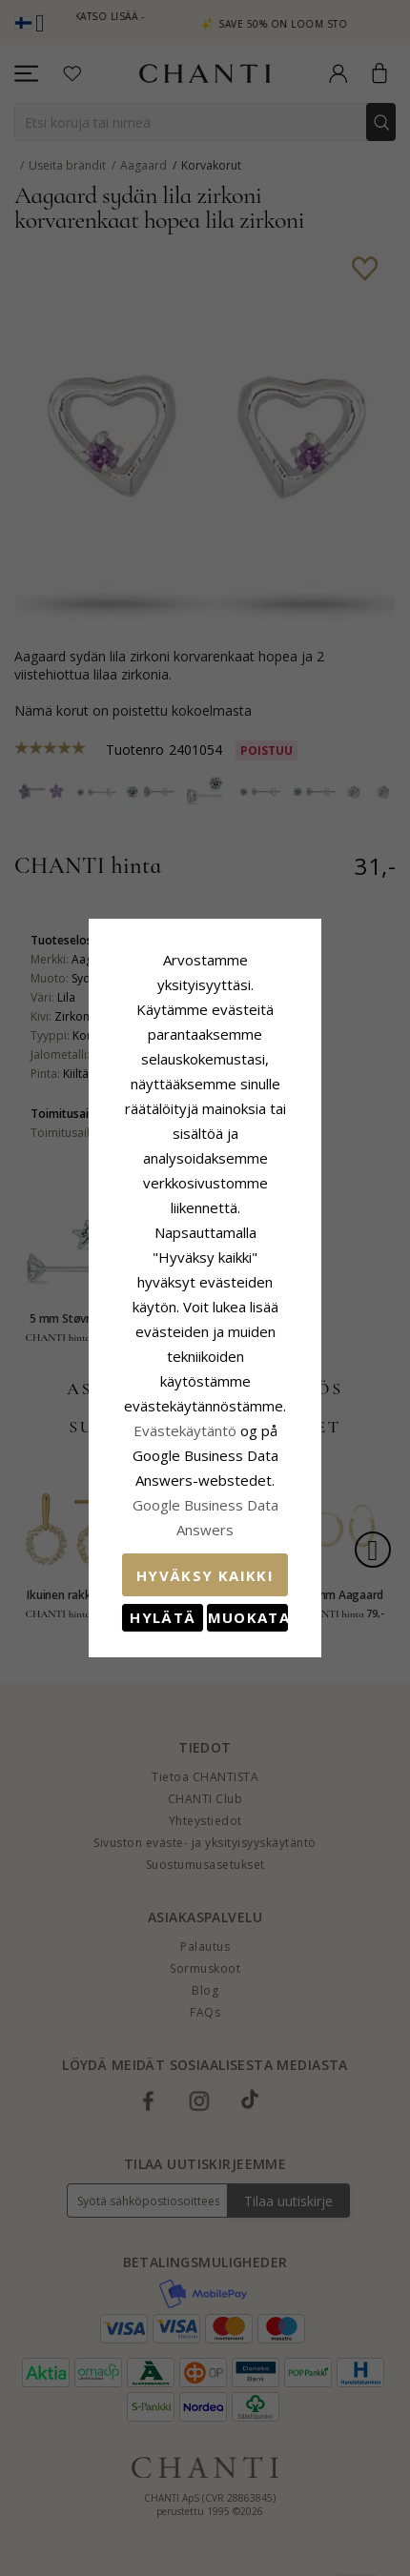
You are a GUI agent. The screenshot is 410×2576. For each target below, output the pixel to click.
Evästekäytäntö (109, 1331)
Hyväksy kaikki (205, 1426)
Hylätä (128, 1468)
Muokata (282, 1468)
